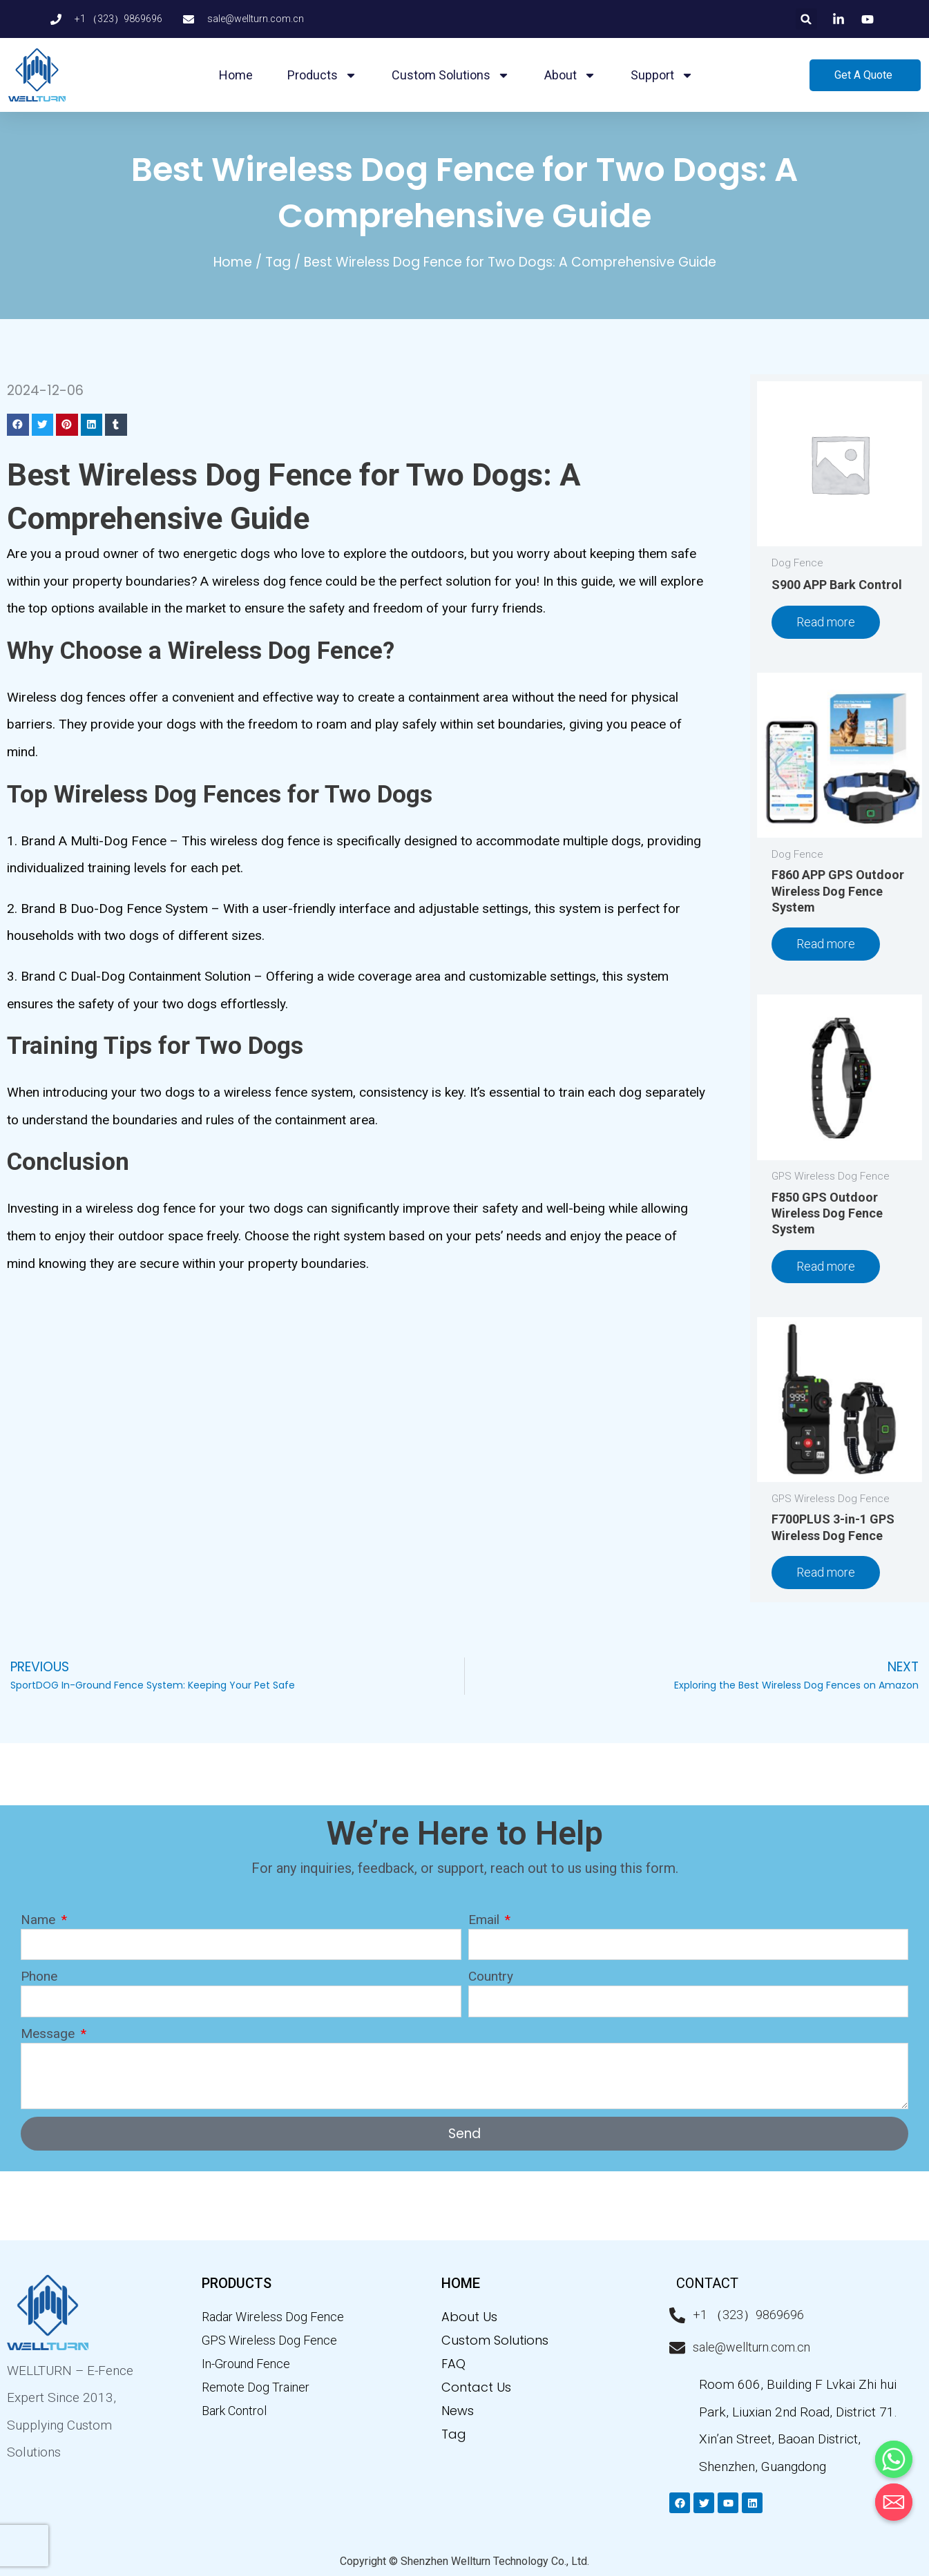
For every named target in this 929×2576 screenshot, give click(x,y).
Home (236, 75)
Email (485, 1920)
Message (49, 2033)
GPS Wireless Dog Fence (269, 2340)
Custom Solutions (451, 75)
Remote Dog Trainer (255, 2387)
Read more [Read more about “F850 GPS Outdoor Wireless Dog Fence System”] (825, 1266)
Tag (278, 262)
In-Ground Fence (246, 2363)
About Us (469, 2316)
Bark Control (234, 2410)
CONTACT (707, 2283)
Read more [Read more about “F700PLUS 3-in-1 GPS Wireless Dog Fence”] (825, 1572)
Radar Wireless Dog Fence (273, 2316)
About (570, 75)
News (457, 2410)
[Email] (893, 2502)
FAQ (453, 2363)
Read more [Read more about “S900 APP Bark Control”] (825, 622)
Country (490, 1976)
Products (322, 75)
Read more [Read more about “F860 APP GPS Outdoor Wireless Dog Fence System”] (825, 943)
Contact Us (476, 2387)
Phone (39, 1976)
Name (40, 1920)
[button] (806, 19)
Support (662, 75)
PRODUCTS (236, 2283)
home (460, 2283)
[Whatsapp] (893, 2459)
